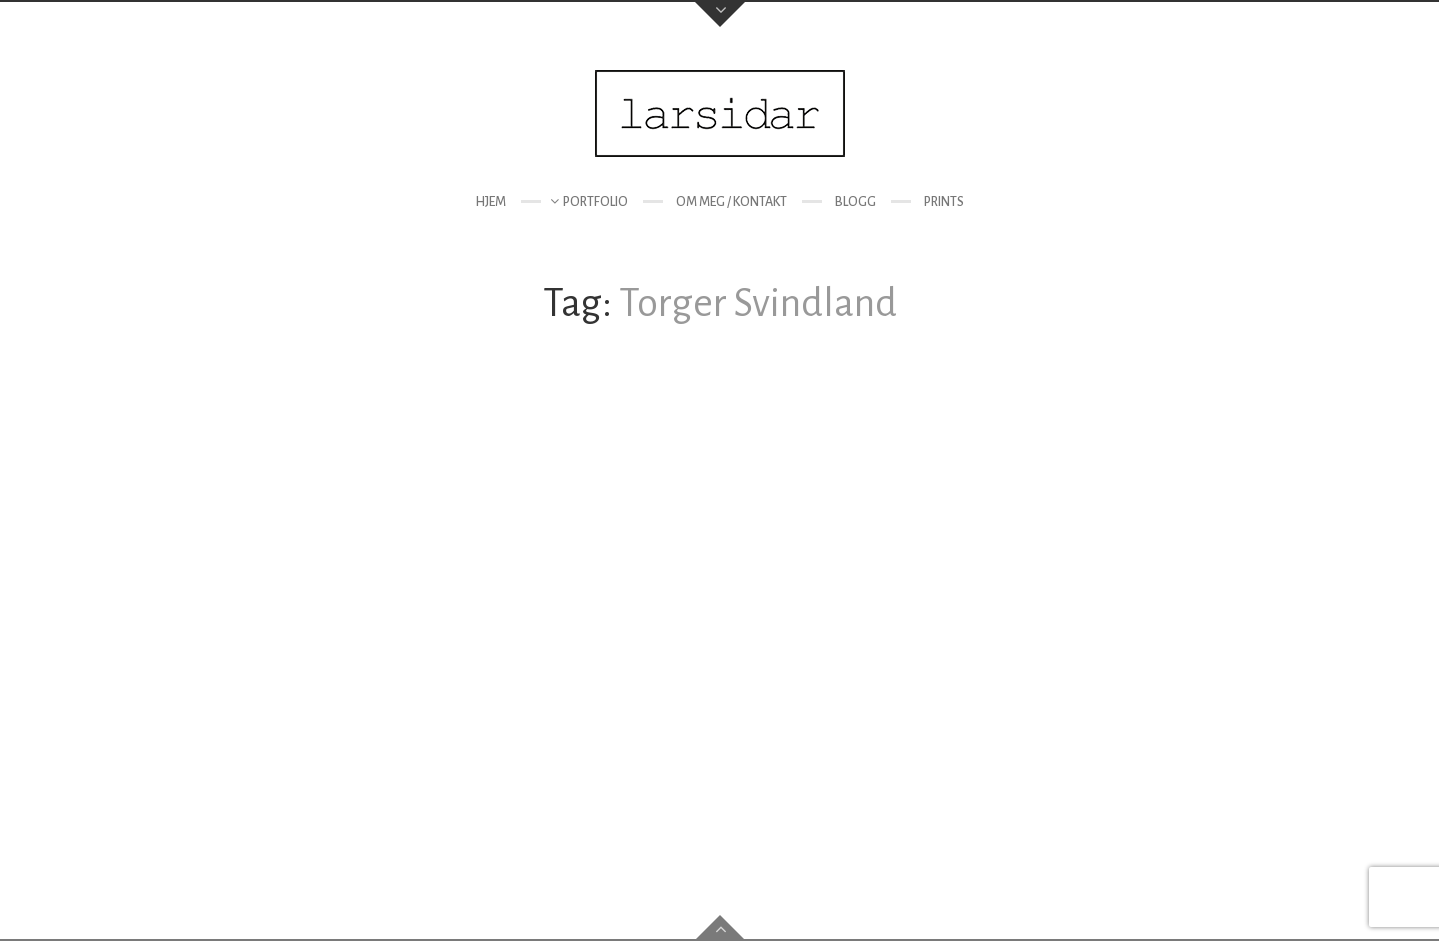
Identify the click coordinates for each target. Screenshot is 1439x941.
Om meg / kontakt (731, 202)
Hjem (490, 202)
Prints (944, 202)
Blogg (855, 202)
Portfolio (595, 202)
